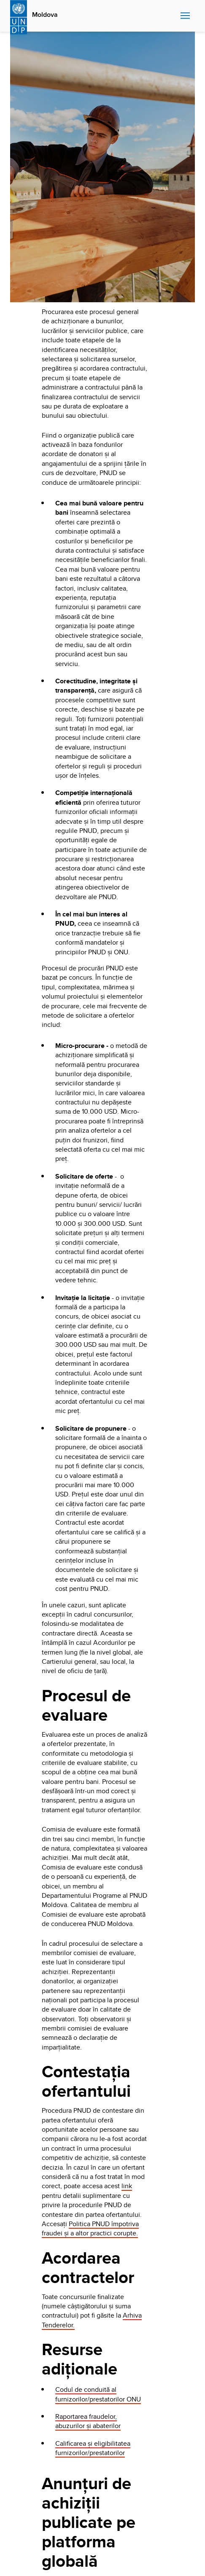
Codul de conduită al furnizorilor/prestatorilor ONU (98, 2394)
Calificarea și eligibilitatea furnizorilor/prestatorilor (92, 2448)
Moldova (45, 15)
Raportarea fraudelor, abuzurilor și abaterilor (88, 2421)
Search (172, 16)
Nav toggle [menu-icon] (185, 15)
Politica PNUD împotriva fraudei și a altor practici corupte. (90, 2228)
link (126, 2186)
